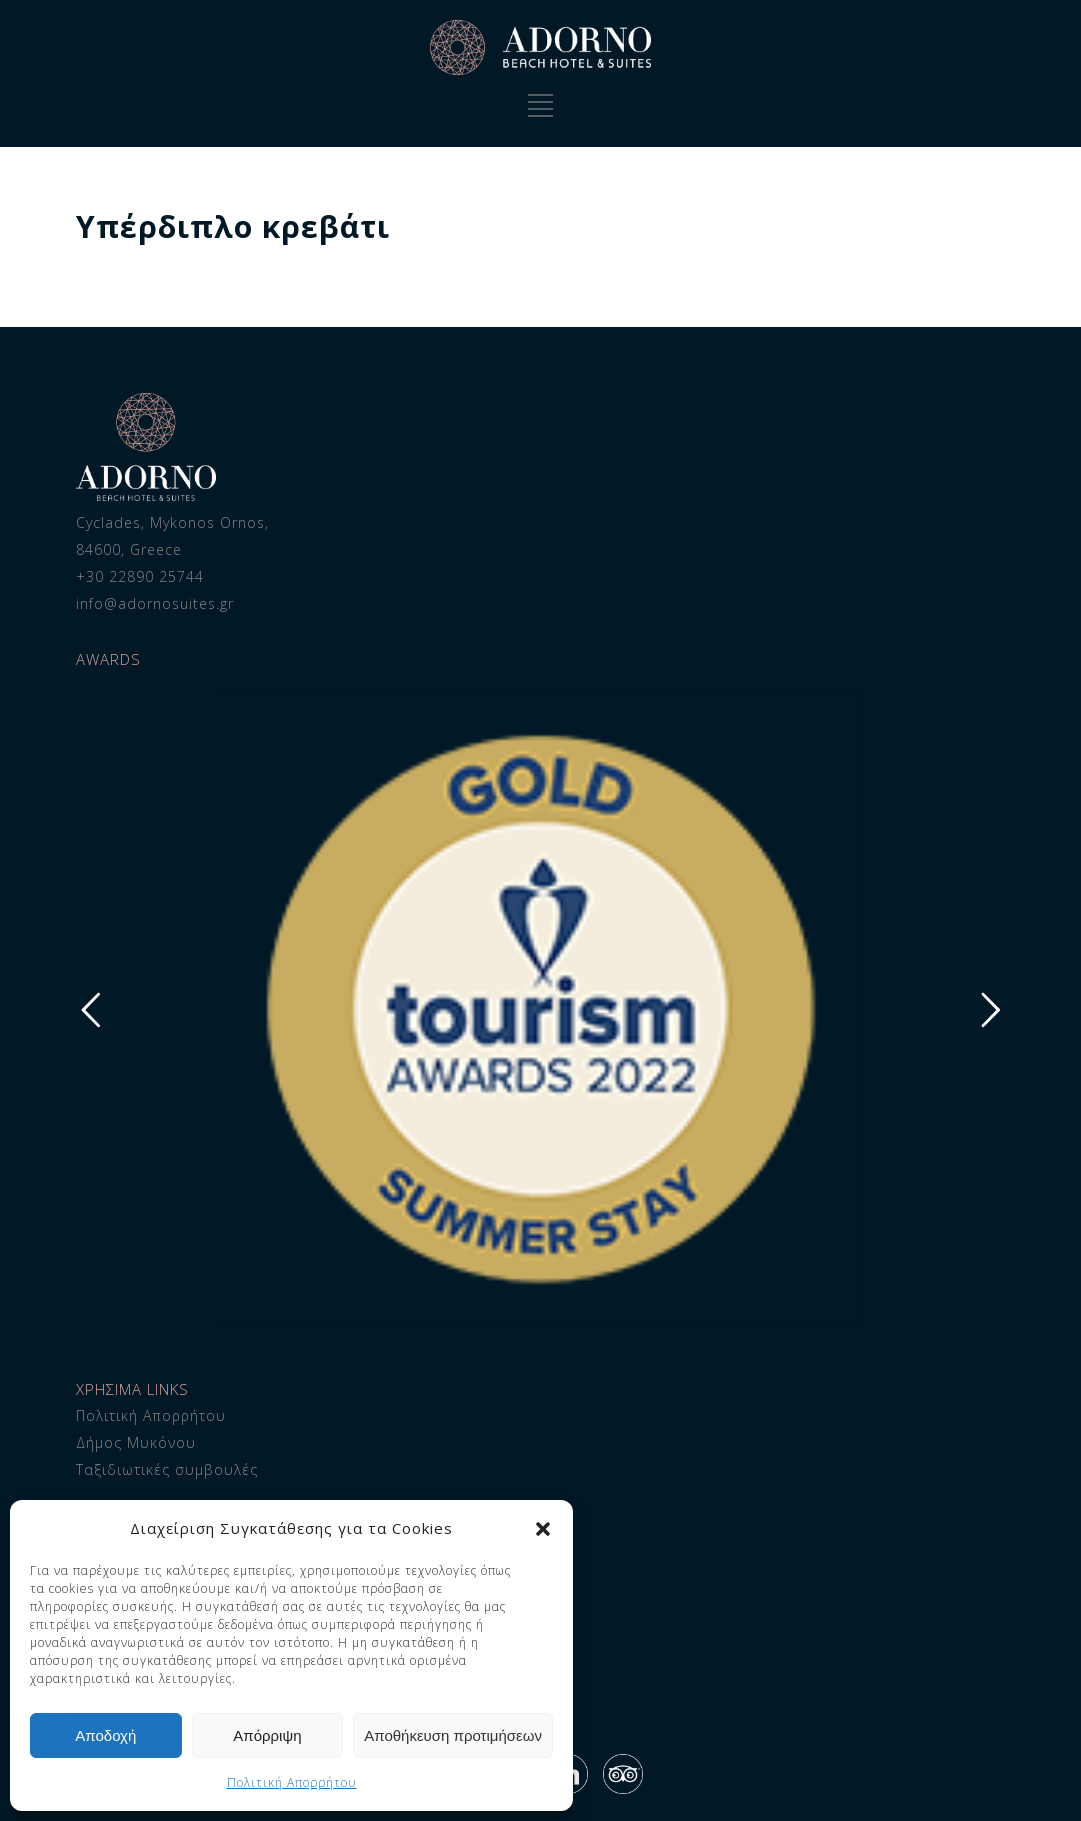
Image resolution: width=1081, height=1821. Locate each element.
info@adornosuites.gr (155, 603)
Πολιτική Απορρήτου (292, 1782)
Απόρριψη (267, 1735)
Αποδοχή (105, 1735)
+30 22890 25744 (140, 576)
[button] (543, 1529)
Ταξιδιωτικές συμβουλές (167, 1469)
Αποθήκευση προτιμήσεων (453, 1735)
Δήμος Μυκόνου (136, 1442)
